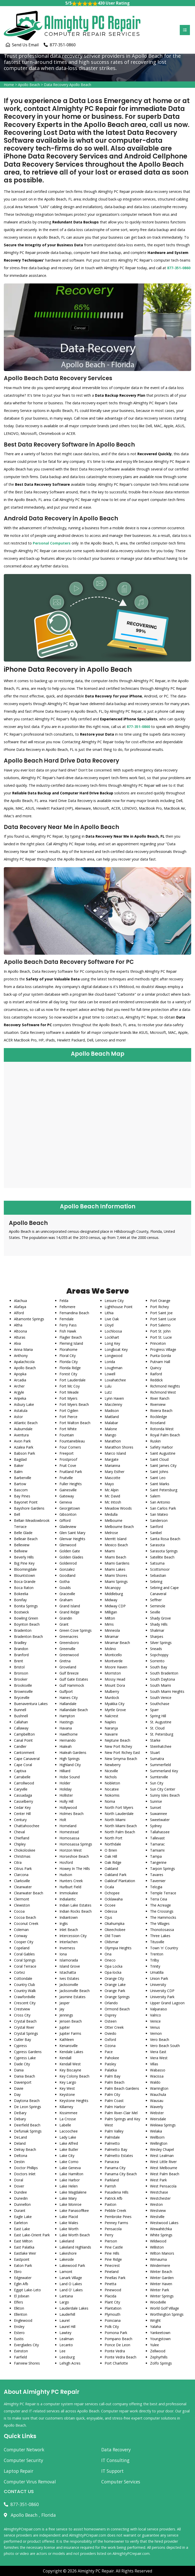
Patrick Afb (113, 2198)
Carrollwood (24, 1783)
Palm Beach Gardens (122, 2088)
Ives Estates (69, 1978)
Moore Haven (116, 1667)
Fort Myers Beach (74, 1404)
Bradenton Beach (28, 1636)
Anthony (21, 1355)
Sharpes (156, 1636)
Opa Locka (113, 1966)
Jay (61, 2009)
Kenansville (68, 2045)
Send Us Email (25, 45)
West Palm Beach (164, 2173)
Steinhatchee (160, 1746)
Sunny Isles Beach (165, 1795)
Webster (157, 2112)
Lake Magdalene (73, 2192)
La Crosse (67, 2118)
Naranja (111, 1728)
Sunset (155, 1807)
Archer (19, 1386)
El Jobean (21, 2296)
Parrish (110, 2186)
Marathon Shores (119, 1447)
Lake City (66, 2155)
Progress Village (163, 1349)
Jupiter (64, 2027)
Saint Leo (158, 1477)
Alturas (19, 1337)
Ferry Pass (68, 1325)
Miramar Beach (117, 1642)
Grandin (65, 1618)
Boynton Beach (27, 1624)
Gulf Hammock (71, 1685)
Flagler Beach (70, 1337)
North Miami (115, 1819)
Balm (18, 1471)
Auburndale (23, 1428)
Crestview (22, 2009)
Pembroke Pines (118, 2216)
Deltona (20, 2155)
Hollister (66, 1795)
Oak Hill (111, 1856)
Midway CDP (115, 1606)
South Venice (160, 1697)
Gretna (65, 1660)
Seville (155, 1612)
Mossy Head (115, 1679)
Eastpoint (21, 2259)
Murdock (112, 1697)
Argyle (19, 1392)
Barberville (22, 1477)
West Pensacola (163, 2186)
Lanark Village (70, 2277)
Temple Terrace (163, 1893)
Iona (63, 1954)
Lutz (108, 1392)
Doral (18, 2180)
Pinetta (110, 2283)
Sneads (156, 1648)
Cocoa (19, 1911)
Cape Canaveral (27, 1758)
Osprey (110, 2015)
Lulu (108, 1386)
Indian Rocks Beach (75, 1911)
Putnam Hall (160, 1361)
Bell (17, 1514)
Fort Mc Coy (69, 1386)
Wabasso (157, 2070)
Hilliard (64, 1770)
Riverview (158, 1404)
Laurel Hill (67, 2326)
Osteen (111, 2021)
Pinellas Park (115, 2277)
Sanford (156, 1526)
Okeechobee (115, 1929)
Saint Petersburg (163, 1489)
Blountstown (24, 1575)
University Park (162, 1996)
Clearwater (23, 1886)
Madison (112, 1410)
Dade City (22, 2064)
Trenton (156, 1954)
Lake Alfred (68, 2143)
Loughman (113, 1367)
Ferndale (66, 1318)
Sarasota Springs (164, 1551)
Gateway (66, 1496)
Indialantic (67, 1899)
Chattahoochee (26, 1825)
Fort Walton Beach (74, 1422)
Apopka (20, 1373)
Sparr (154, 1709)
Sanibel (156, 1532)
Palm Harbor (115, 2106)
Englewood (23, 2320)
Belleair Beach (26, 1538)
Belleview (21, 1544)
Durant (19, 2210)
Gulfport (66, 1691)
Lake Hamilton (71, 2173)
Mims (109, 1624)
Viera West (159, 2057)
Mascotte (112, 1477)
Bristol (19, 1667)
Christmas (22, 1856)
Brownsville (23, 1691)
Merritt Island (115, 1538)
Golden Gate (69, 1551)
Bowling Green (26, 1618)
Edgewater (22, 2277)
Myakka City (114, 1703)
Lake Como (68, 2161)
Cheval (19, 1831)
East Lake (22, 2228)
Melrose (111, 1532)
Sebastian (158, 1575)
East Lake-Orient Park (32, 2234)
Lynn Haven (114, 1398)
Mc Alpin (112, 1489)
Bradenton (22, 1630)
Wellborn (157, 2137)
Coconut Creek (26, 1923)
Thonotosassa (162, 1929)
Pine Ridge (113, 2259)
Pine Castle (114, 2247)
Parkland (112, 2180)
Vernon (156, 2033)
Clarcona (21, 1874)
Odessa (111, 1911)
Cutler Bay (22, 2039)
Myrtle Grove (115, 1709)
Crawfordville (24, 1996)
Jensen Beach (70, 2021)
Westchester (160, 2198)
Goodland (67, 1575)
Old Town (113, 1935)
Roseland (157, 1422)
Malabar (111, 1422)
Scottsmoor (160, 1569)
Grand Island (69, 1606)
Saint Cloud (159, 1459)
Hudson (65, 1874)
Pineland (112, 2271)
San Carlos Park (163, 1508)
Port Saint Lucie (163, 1318)
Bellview (20, 1551)
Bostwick (21, 1612)
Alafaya (20, 1306)
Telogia (156, 1886)
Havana (65, 1728)
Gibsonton (67, 1514)
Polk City (112, 2326)
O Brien (111, 1850)
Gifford (65, 1520)
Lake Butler (68, 2149)
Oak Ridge (113, 1862)
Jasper (64, 2002)
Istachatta (67, 1972)
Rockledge (158, 1416)
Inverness (67, 1947)
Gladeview (67, 1526)
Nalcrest (111, 1715)
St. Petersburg (161, 1734)
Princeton (158, 1343)
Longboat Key (116, 1349)
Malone (111, 1428)
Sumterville (159, 1776)
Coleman (21, 1929)
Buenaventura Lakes (31, 1703)
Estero (19, 2332)
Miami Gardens (117, 1563)
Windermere (160, 2265)
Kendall (65, 2057)
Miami (110, 1551)
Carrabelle (22, 1776)
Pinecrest (112, 2265)
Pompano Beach (118, 2338)
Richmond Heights (165, 1386)
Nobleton (112, 1783)
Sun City (156, 1783)
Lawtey (65, 2332)
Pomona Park (116, 2332)
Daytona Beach (27, 2100)
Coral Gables (24, 1954)
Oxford (110, 2039)
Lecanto (66, 2344)
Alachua (20, 1300)
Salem (155, 1496)
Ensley (19, 2326)
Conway (20, 1935)
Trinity (155, 1966)
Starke (155, 1740)
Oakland (111, 1868)
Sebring (156, 1581)
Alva (17, 1343)
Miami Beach (115, 1557)
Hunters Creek (71, 1880)
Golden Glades (71, 1557)
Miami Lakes (115, 1569)
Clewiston (22, 1905)
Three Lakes (160, 1935)
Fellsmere (67, 1306)
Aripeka (20, 1398)
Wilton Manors (162, 2253)
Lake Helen (68, 2186)
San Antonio (160, 1502)
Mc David (112, 1496)
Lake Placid (68, 2216)
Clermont (21, 1899)
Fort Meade (69, 1392)
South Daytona (162, 1679)
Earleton (21, 2222)
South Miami (160, 1685)
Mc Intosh (113, 1502)
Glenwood (67, 1544)
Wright (155, 2320)
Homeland (67, 1825)
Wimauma (158, 2259)
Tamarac (157, 1844)
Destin (19, 2161)
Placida (110, 2296)
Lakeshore (68, 2253)
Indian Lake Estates (75, 1905)
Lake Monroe (70, 2204)
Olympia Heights (118, 1947)
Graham (66, 1599)
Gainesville (68, 1489)
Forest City (68, 1373)
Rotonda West (162, 1428)
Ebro (18, 2271)
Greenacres (68, 1636)
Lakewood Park (72, 2265)
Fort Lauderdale (72, 1380)
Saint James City (163, 1465)
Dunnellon (22, 2204)
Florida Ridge (70, 1367)
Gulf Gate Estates (73, 1679)
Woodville (158, 2302)
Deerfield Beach (27, 2125)
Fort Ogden (68, 1410)
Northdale (113, 1844)
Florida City (68, 1361)
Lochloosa (113, 1331)
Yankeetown (160, 2332)
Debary (20, 2118)
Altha (18, 1325)
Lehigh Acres (69, 2363)
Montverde (114, 1660)
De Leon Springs (27, 2106)
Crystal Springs (26, 2033)
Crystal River (24, 2027)
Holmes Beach (71, 1813)
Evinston (21, 2351)
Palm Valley (114, 2131)
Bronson (21, 1673)
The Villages (160, 1923)
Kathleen (66, 2039)
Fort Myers (68, 1398)
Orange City (114, 1978)
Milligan (111, 1612)
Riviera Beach (161, 1410)
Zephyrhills (159, 2357)
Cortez (19, 1972)
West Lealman (162, 2155)
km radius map (97, 1124)
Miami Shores (116, 1575)
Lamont (65, 2271)
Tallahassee (160, 1831)
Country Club (24, 1984)
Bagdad (20, 1459)
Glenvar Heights (72, 1538)
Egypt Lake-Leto (27, 2289)
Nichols (111, 1776)
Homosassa (69, 1838)
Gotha (64, 1581)
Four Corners (70, 1447)
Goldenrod (68, 1563)
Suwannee (158, 1813)
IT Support (112, 2471)
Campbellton (24, 1734)
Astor (18, 1416)
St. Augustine (160, 1722)
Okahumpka (114, 1923)
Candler (20, 1746)
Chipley (20, 1844)
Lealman (66, 2338)
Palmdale (112, 2137)
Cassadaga (23, 1795)
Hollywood (68, 1807)
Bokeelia (21, 1593)
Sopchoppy (159, 1654)
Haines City (68, 1697)
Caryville (20, 1789)
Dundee (20, 2192)
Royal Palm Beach (165, 1435)
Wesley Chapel (162, 2149)
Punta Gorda (160, 1355)
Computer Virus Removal (30, 2482)
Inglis (63, 1923)
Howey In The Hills (74, 1868)
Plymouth (112, 2314)
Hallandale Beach (73, 1709)
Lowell (110, 1373)
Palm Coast (114, 2100)
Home (9, 84)
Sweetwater (160, 1819)
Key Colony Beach (74, 2076)
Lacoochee (68, 2131)
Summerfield (160, 1764)
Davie (18, 2088)
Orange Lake (115, 1984)
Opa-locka (113, 1972)
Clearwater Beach (28, 1893)
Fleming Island (71, 1343)
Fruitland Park (70, 1471)
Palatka (111, 2070)
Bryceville (21, 1697)
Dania (19, 2070)
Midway (111, 1599)
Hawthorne (68, 1734)
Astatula (20, 1410)
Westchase (159, 2192)
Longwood (113, 1355)
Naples (110, 1722)
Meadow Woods (118, 1508)
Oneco (110, 1960)
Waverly (156, 2106)
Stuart (155, 1752)
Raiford (156, 1373)
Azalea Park (23, 1447)
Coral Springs (25, 1960)
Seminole (157, 1606)
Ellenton (20, 2314)
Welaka (156, 2131)
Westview (158, 2210)
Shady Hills (159, 1624)
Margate (112, 1459)
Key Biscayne (70, 2070)
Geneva (65, 1502)
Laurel (64, 2320)
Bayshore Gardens (29, 1508)
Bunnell (20, 1709)
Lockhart (112, 1337)
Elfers (18, 2302)
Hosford (66, 1862)
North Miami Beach (121, 1825)
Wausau (156, 2100)
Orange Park (115, 1990)
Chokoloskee (24, 1850)
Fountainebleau (72, 1441)
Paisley (110, 2064)
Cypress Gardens (28, 2051)
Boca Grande (25, 1581)
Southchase (159, 1703)
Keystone (67, 2094)
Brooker (20, 1679)
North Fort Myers (119, 1807)
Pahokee (112, 2057)
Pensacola (113, 2228)
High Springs (69, 1758)
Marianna (112, 1465)
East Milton (23, 2241)
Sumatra (157, 1758)
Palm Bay (112, 2076)
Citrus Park (23, 1868)
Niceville (111, 1770)
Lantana (66, 2296)
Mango (110, 1435)
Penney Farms (116, 2222)
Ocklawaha (114, 1899)
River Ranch (159, 1398)
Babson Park (24, 1453)
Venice (155, 2021)
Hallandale (67, 1703)
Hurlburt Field (70, 1886)
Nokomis (112, 1795)
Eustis (19, 2338)
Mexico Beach (116, 1544)
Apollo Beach (29, 84)
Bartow (20, 1483)
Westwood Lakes (164, 2222)
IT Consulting (115, 2460)
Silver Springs (161, 1642)
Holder (64, 1783)
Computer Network (24, 2449)
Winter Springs (162, 2296)
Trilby (154, 1960)
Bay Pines (22, 1496)
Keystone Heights (73, 2100)
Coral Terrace (25, 1966)
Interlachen (68, 1941)
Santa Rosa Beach (165, 1538)
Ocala (109, 1886)
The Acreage (160, 1905)
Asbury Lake (24, 1404)
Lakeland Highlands (75, 2247)
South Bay (158, 1667)
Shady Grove (160, 1618)
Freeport (66, 1453)
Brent (18, 1660)
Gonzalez (67, 1569)
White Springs (161, 2234)
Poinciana (113, 2320)
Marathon (113, 1441)
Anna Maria (23, 1349)
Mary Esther (114, 1471)
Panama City (115, 2167)
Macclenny (113, 1404)
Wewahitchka (161, 2228)
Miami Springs (116, 1581)
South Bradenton (164, 1673)
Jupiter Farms (70, 2033)
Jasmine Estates (72, 1996)
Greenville (67, 1648)
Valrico (155, 2015)
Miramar (112, 1636)
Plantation (113, 2308)
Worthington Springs (167, 2314)
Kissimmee (68, 2112)
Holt (62, 1819)
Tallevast (157, 1838)
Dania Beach (24, 2076)
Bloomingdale (25, 1569)
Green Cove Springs (75, 1630)
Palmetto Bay (116, 2149)
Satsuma (157, 1563)
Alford (19, 1312)
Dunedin (21, 2198)
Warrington (159, 2088)
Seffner (156, 1599)
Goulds (65, 1587)
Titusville (157, 1941)
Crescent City (25, 2002)
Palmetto (112, 2143)
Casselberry (23, 1801)
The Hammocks (163, 1917)
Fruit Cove (67, 1465)
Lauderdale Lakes (73, 2308)
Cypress (20, 2045)
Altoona (20, 1331)
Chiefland (21, 1838)
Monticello (113, 1654)
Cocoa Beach (25, 1917)
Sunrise (156, 1801)
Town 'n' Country (164, 1947)
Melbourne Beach (119, 1526)
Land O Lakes (70, 2283)
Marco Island (115, 1453)
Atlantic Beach (26, 1422)
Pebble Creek (115, 2210)
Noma (110, 1801)
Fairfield (20, 2357)
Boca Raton (24, 1587)
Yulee (154, 2344)
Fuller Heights (70, 1483)
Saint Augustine (162, 1453)
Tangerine (158, 1862)
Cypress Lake (25, 2057)
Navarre (111, 1734)
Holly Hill (66, 1801)
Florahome (68, 1349)
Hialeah (65, 1746)
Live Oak (112, 1318)
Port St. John (160, 1331)
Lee (62, 2351)
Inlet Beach (68, 1929)
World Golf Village (164, 2308)
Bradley (20, 1642)
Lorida (110, 1361)
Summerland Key (164, 1770)
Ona (108, 1954)
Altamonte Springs (29, 1318)
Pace (109, 2051)
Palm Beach (114, 2082)
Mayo (109, 1483)
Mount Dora (115, 1685)
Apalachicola (24, 1361)
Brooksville (23, 1685)
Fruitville (66, 1477)
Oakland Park (115, 1874)
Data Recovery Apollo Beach (67, 84)
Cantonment (24, 1752)
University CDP (162, 1990)
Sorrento (157, 1660)
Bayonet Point (26, 1502)
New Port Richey (118, 1746)
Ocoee (110, 1905)
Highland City (70, 1764)
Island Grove (69, 1966)
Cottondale (23, 1978)
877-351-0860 (24, 2504)
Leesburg (67, 2357)
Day (17, 2094)
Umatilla (157, 1972)
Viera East (158, 2051)
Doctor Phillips (26, 2167)
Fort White (68, 1428)
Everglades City (26, 2344)
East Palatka (24, 2247)
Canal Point (23, 1740)
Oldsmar (112, 1941)
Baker (19, 1465)
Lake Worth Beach (74, 2234)
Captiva (20, 1770)
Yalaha (155, 2326)
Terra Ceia (158, 1899)
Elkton (19, 2308)
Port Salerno (160, 1325)
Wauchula (158, 2094)
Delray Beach (25, 2149)
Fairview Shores (27, 2363)
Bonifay (20, 1599)
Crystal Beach (25, 2021)
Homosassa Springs (75, 1844)
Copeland (21, 1947)
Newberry (113, 1764)
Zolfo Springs (161, 2363)
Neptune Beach (117, 1740)
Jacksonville (68, 1984)
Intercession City (73, 1935)
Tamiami (157, 1850)
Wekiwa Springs (163, 2125)
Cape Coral (23, 1764)
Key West (67, 2088)
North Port (113, 1838)
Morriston (113, 1673)
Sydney (156, 1825)
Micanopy (113, 1587)
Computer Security (23, 2460)
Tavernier (158, 1880)
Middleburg (114, 1593)
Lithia (109, 1312)
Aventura (21, 1435)
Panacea (112, 2161)
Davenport (22, 2082)
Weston (156, 2204)
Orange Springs (117, 1996)
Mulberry (112, 1691)
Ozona (110, 2045)
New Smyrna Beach (121, 1758)
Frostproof (68, 1459)
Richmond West (163, 1392)
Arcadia (20, 1380)
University (158, 1984)
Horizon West (70, 1850)
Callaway (21, 1728)
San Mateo (159, 1514)
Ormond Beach (117, 2009)
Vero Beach (159, 2039)
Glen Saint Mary (72, 1532)
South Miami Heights (167, 1691)
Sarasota (157, 1544)
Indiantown (68, 1917)
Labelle (65, 2125)
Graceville (67, 1593)
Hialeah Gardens (72, 1752)
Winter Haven (161, 2283)
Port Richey (159, 1306)
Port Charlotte (116, 2363)
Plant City (112, 2302)
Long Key (112, 1343)
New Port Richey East (122, 1752)
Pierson (111, 2241)
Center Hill (22, 1813)
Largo (64, 2302)
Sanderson (159, 1520)
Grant (64, 1624)
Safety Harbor (161, 1447)
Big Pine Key (24, 1563)
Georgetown (69, 1508)
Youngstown (160, 2338)
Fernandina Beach (74, 1312)
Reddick (156, 1380)
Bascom (21, 1489)
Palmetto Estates (119, 2155)
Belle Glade (23, 1532)
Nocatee (112, 1789)
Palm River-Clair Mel (121, 2112)
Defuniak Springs (28, 2131)
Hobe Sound (69, 1776)
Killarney (66, 2106)
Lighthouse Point (119, 1306)
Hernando (67, 1740)
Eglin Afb (21, 2283)
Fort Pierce (68, 1416)
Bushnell (21, 1715)
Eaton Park (23, 2265)
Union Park (159, 1978)
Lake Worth (68, 2228)
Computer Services (120, 2482)
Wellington (158, 2143)
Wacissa (157, 2076)
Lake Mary (68, 2198)
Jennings (66, 2015)
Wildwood (158, 2241)
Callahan (21, 1722)
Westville (157, 2216)
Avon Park (22, 1441)
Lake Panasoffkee (74, 2210)
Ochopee (112, 1893)
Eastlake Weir (25, 2253)
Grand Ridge (69, 1612)
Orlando (111, 2002)
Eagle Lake (23, 2216)
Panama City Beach (121, 2173)
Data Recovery (116, 2449)
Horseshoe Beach (74, 1856)
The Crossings (161, 1911)
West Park (158, 2180)
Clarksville (22, 1880)
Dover (19, 2186)
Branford (21, 1654)
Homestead (69, 1831)
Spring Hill (158, 1715)
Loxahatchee (115, 1380)
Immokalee (68, 1893)
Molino (110, 1648)
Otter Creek (114, 2027)
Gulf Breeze (69, 1673)
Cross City (22, 2015)
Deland (20, 2143)
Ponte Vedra (115, 2351)
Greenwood (69, 1654)
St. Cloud (157, 1728)
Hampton (67, 1715)
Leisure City (114, 1300)
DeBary (20, 2112)
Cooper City (23, 1941)
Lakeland (66, 2241)
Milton (110, 1618)
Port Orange (160, 1300)
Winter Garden (162, 2277)
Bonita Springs (26, 1606)
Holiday (65, 1789)
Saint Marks (159, 1483)
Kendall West (70, 2064)
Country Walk (25, 1990)
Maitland (112, 1416)
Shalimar (157, 1630)
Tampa (156, 1856)
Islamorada (68, 1960)
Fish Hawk (67, 1331)
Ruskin (155, 1441)
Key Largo (67, 2082)
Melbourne (113, 1520)
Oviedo (110, 2033)
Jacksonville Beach (74, 1990)
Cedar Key (22, 1807)
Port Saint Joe (161, 1312)
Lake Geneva (70, 2167)
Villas (154, 2064)
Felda (63, 1300)
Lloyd (109, 1325)
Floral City (67, 1355)
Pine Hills (112, 2253)
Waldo (155, 2082)
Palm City (112, 2094)
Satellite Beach (162, 1557)
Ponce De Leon (117, 2344)
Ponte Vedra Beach (120, 2357)
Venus (155, 2027)
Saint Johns (159, 1471)
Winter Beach (161, 2271)
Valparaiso (158, 2009)
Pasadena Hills (116, 2192)
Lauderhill (67, 2314)
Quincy (155, 1367)
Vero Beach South (165, 2045)
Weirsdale (158, 2118)
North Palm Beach (120, 1831)
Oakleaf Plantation (120, 1880)
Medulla (111, 1514)
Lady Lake (67, 2137)
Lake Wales (68, 2222)
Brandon (21, 1648)
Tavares (156, 1874)
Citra (18, 1862)
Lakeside (66, 2259)
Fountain (66, 1435)
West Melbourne (163, 2167)
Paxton (110, 2204)
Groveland (67, 1667)
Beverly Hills (24, 1557)
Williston (157, 2247)
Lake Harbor (69, 2180)
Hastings (66, 1722)
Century (20, 1819)
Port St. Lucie (161, 1337)
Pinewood (113, 2289)
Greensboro (69, 1642)
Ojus (108, 1917)
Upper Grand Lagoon (167, 2002)
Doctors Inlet (25, 2173)
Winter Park (159, 2289)
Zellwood (157, 2351)
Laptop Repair (18, 2471)
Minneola (112, 1630)
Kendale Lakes (71, 2051)
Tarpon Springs (162, 1868)
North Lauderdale (119, 1813)
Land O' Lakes (71, 2289)
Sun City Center (162, 1789)
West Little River (163, 2161)
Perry (109, 2234)
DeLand (20, 2137)
